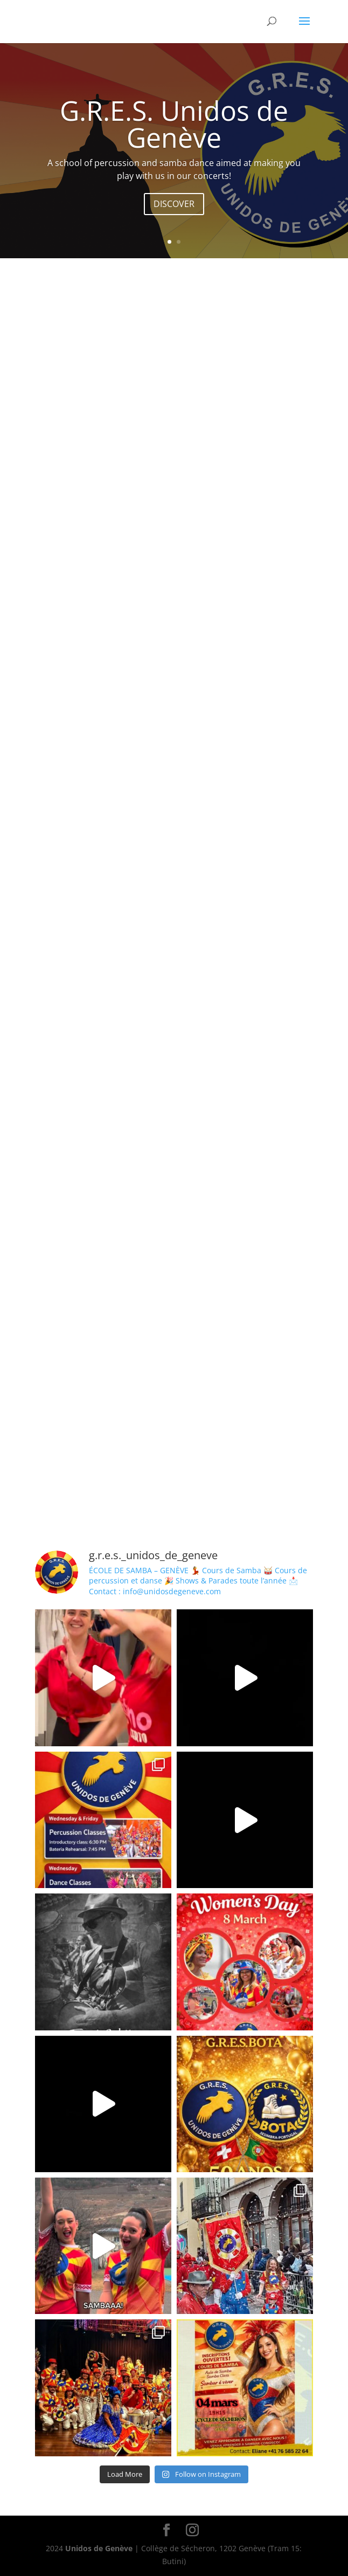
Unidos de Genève (99, 2548)
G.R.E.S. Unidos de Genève (174, 124)
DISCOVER (174, 204)
